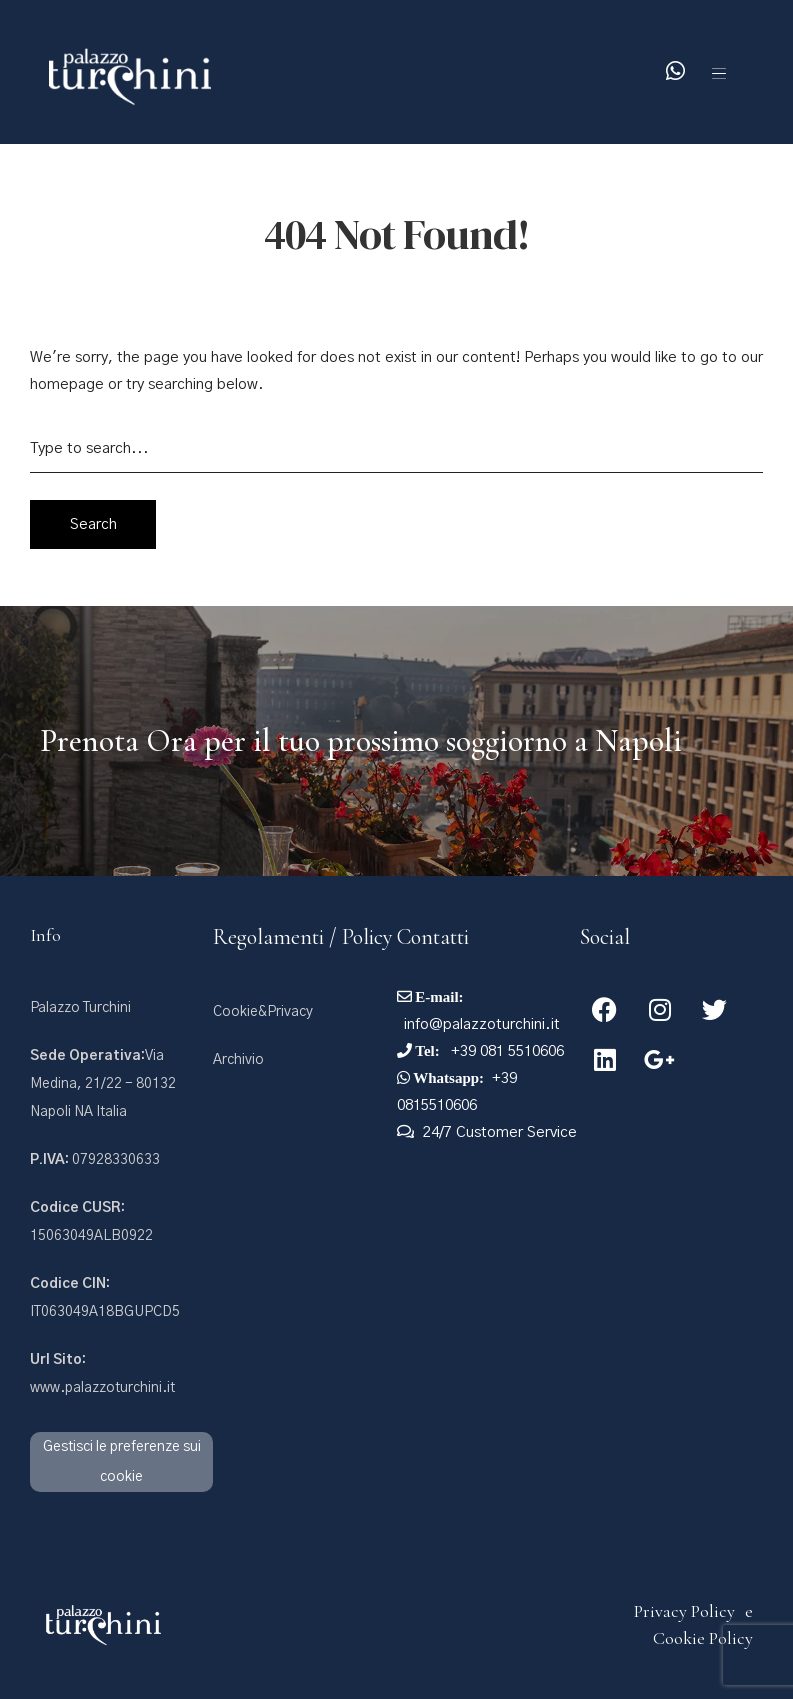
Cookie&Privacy (263, 1012)
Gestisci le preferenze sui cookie (122, 1462)
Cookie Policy (703, 1638)
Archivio (238, 1060)
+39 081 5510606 (505, 1051)
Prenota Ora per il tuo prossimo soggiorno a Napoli (361, 740)
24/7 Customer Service (500, 1132)
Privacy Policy (684, 1611)
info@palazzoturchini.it (482, 1024)
